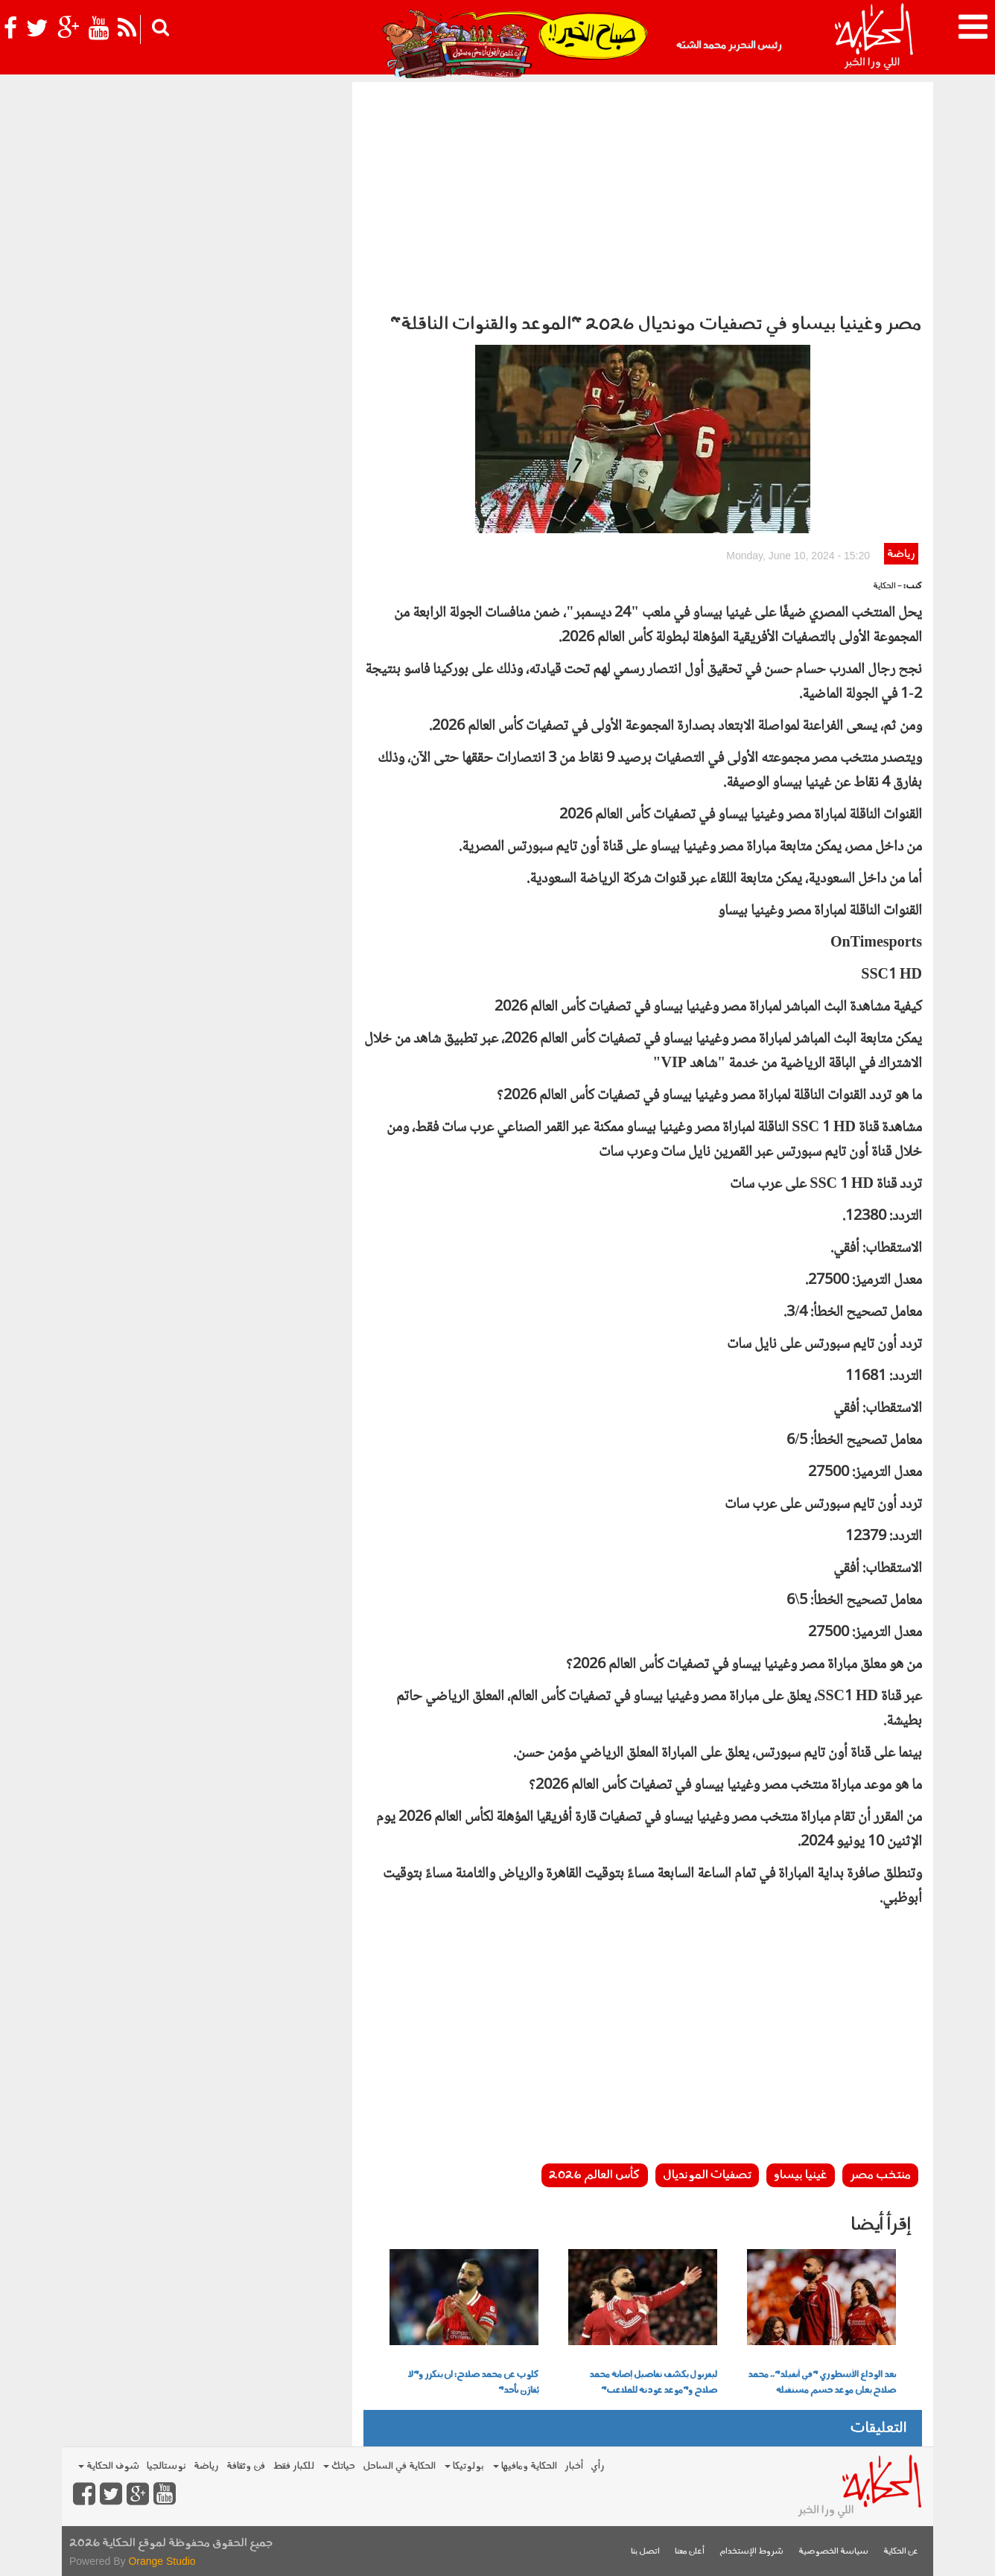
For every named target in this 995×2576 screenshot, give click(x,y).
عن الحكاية (900, 2551)
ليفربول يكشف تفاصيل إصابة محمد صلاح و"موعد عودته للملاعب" (653, 2382)
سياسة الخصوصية (833, 2551)
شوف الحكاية (108, 2466)
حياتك (339, 2466)
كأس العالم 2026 (594, 2175)
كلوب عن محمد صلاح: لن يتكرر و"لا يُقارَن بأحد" (473, 2382)
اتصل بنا (645, 2551)
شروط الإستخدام (751, 2551)
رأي (598, 2466)
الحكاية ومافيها (525, 2466)
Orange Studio (161, 2561)
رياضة (901, 554)
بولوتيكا (464, 2466)
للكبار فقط (293, 2466)
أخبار (574, 2466)
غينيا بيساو (800, 2175)
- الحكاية (887, 586)
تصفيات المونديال (707, 2175)
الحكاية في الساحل (399, 2466)
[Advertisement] (642, 193)
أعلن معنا (690, 2551)
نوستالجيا (166, 2466)
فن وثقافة (245, 2466)
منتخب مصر (880, 2175)
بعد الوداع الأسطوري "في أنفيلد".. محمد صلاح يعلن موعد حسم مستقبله (822, 2382)
